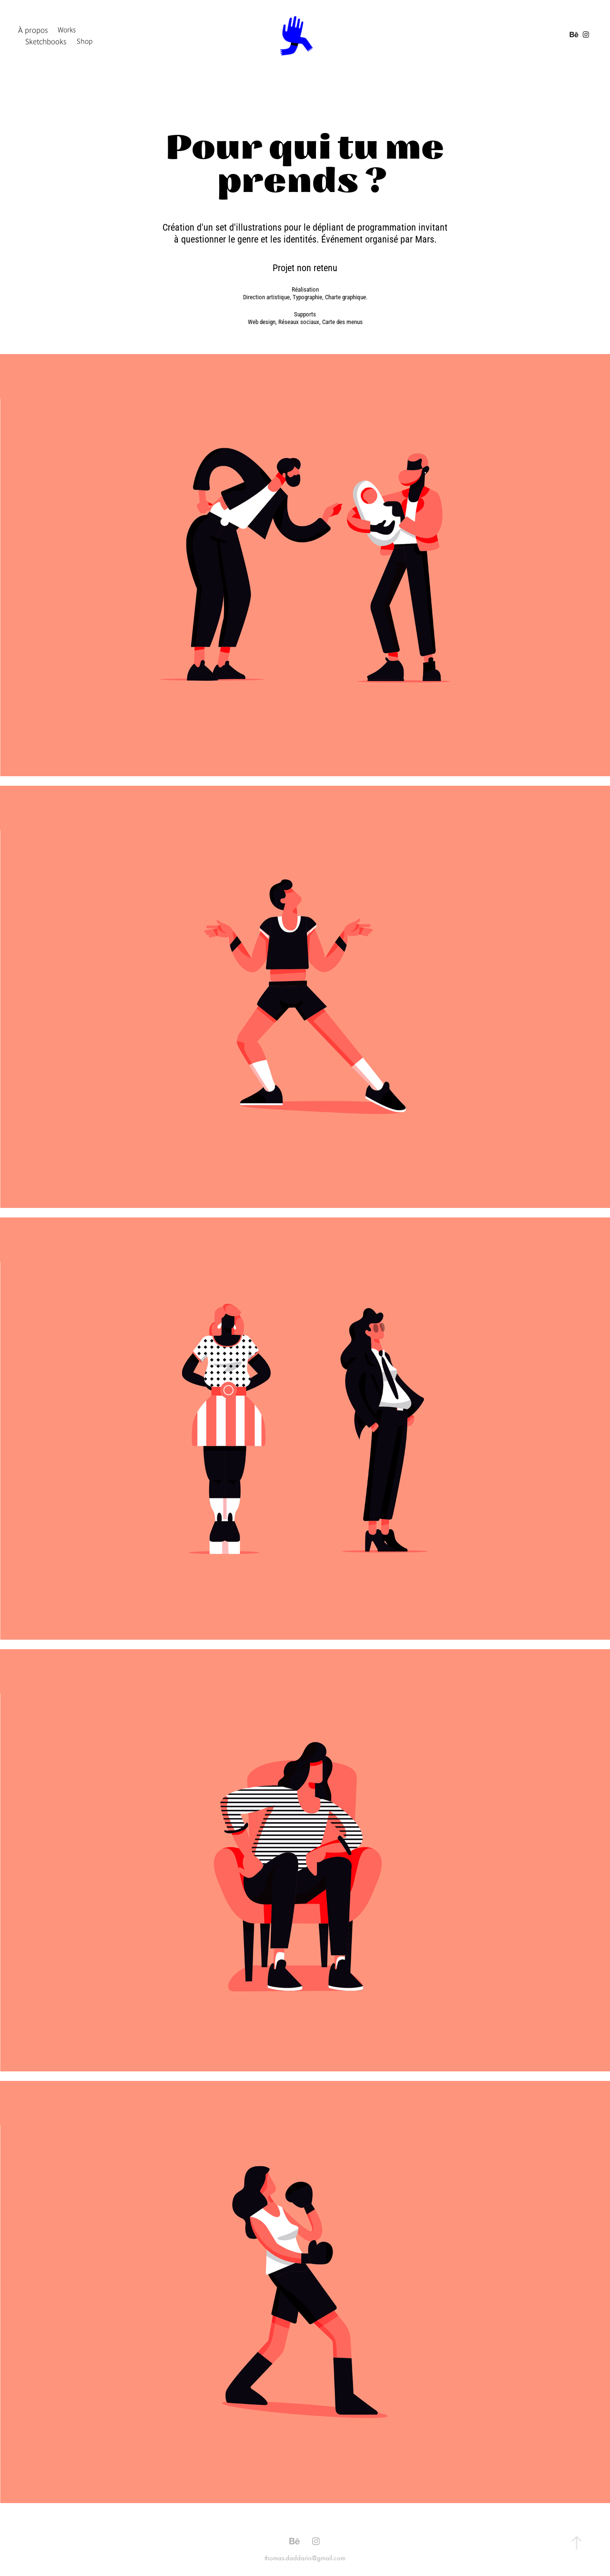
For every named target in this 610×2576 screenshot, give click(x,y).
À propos (33, 30)
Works (67, 30)
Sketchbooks (46, 41)
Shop (84, 41)
